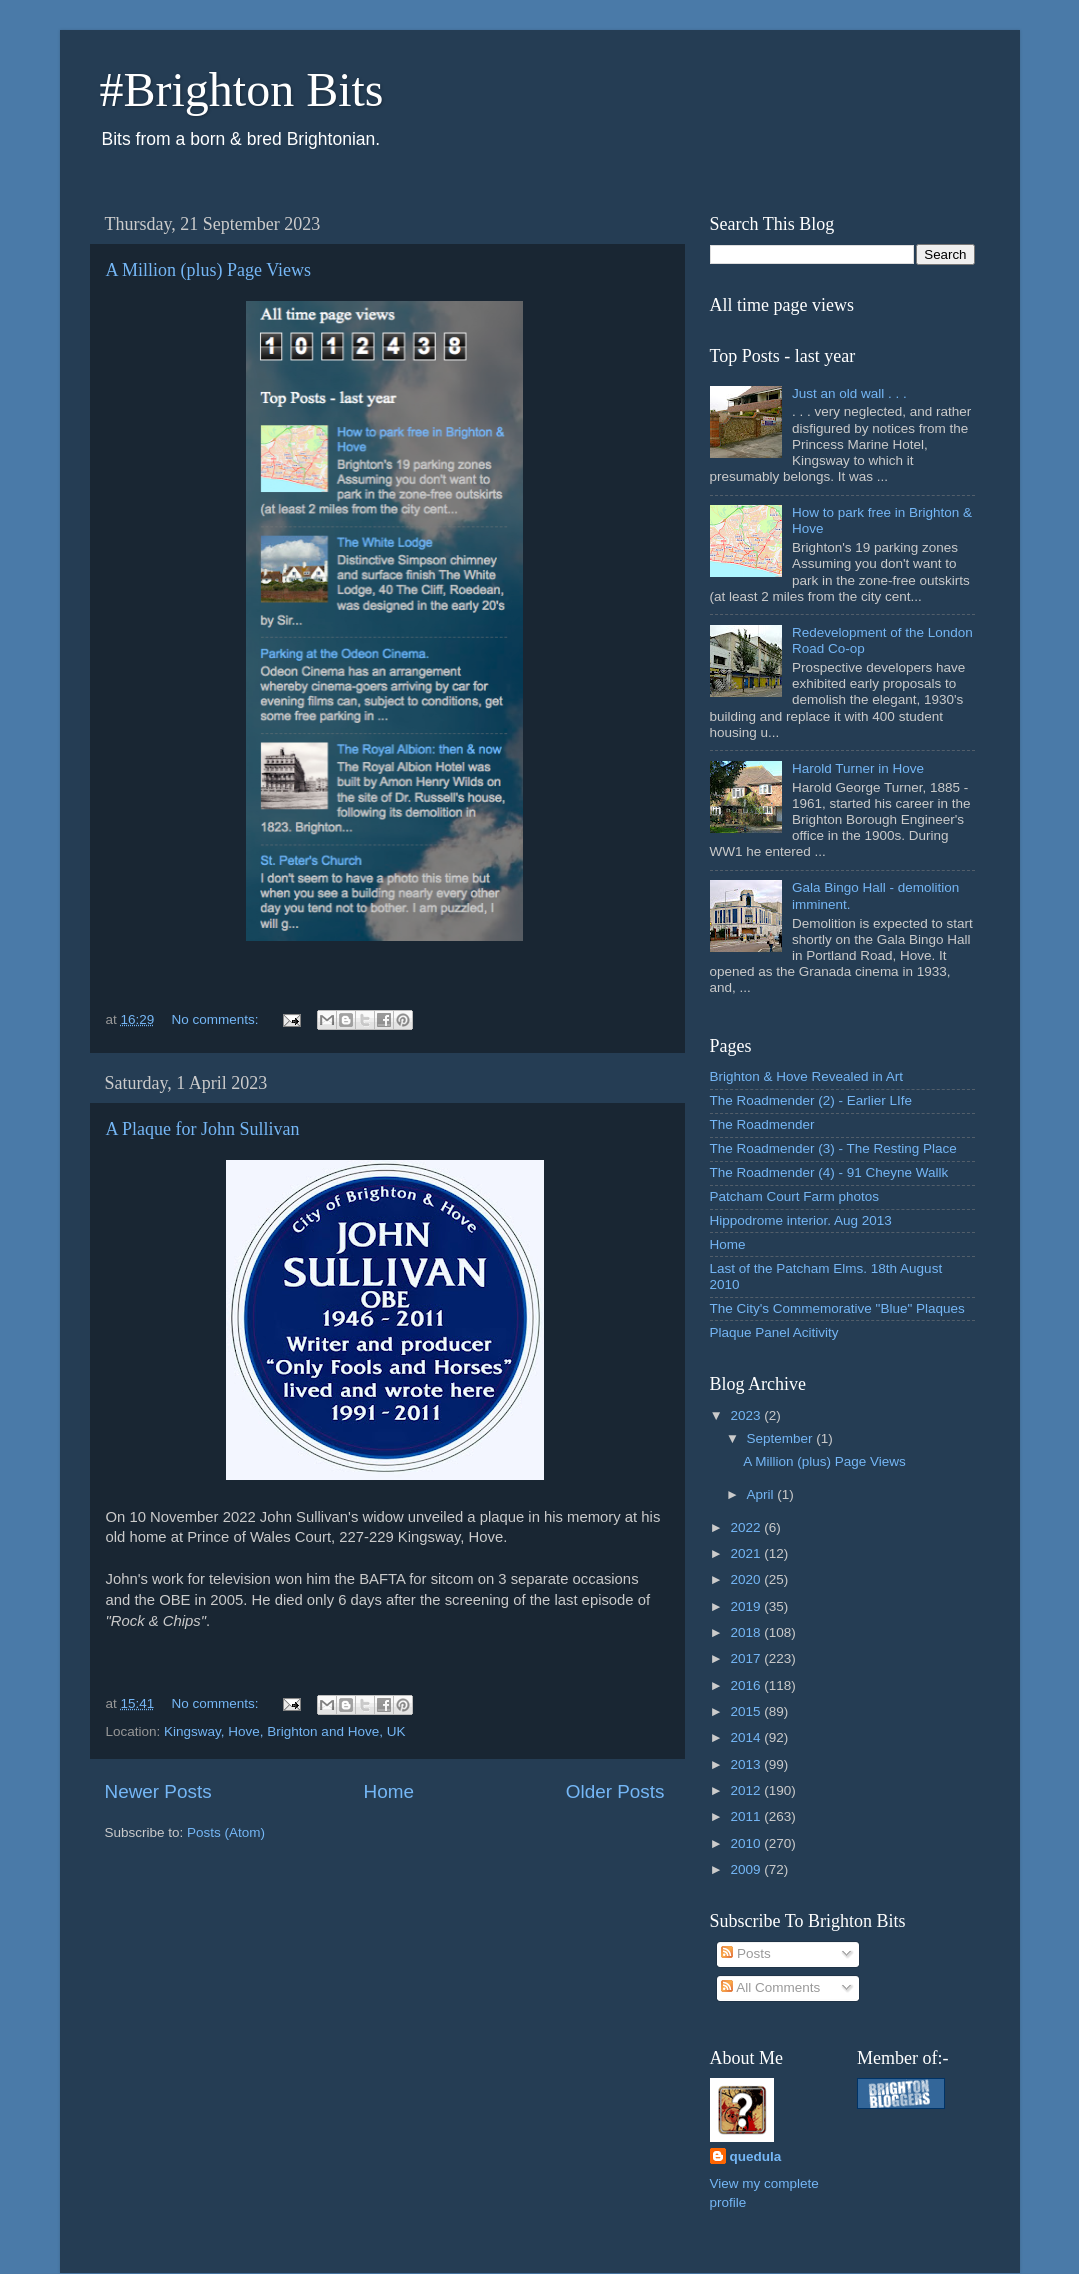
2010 (747, 1843)
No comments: (217, 1019)
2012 (747, 1790)
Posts (746, 1953)
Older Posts (615, 1791)
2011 (747, 1816)
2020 (747, 1579)
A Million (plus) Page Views (209, 270)
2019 (747, 1606)
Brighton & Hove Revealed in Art (807, 1076)
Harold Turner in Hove (858, 768)
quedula (756, 2156)
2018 (747, 1632)
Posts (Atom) (226, 1832)
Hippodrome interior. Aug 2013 (801, 1220)
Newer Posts (158, 1791)
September (782, 1438)
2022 (747, 1527)
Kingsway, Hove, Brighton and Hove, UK (284, 1731)
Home (389, 1791)
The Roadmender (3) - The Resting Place (833, 1148)
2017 (747, 1658)
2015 (747, 1711)
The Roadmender (762, 1124)
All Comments (770, 1987)
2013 (747, 1764)
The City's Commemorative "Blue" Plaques (837, 1308)
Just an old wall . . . (849, 393)
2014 (747, 1737)
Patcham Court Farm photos (795, 1196)
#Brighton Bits (242, 89)
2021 (747, 1553)
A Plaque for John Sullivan (203, 1129)
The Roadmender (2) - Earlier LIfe (811, 1100)
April (762, 1494)
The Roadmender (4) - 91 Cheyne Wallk (829, 1172)
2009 (747, 1869)
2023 (747, 1415)
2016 (747, 1685)
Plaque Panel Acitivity (774, 1332)
